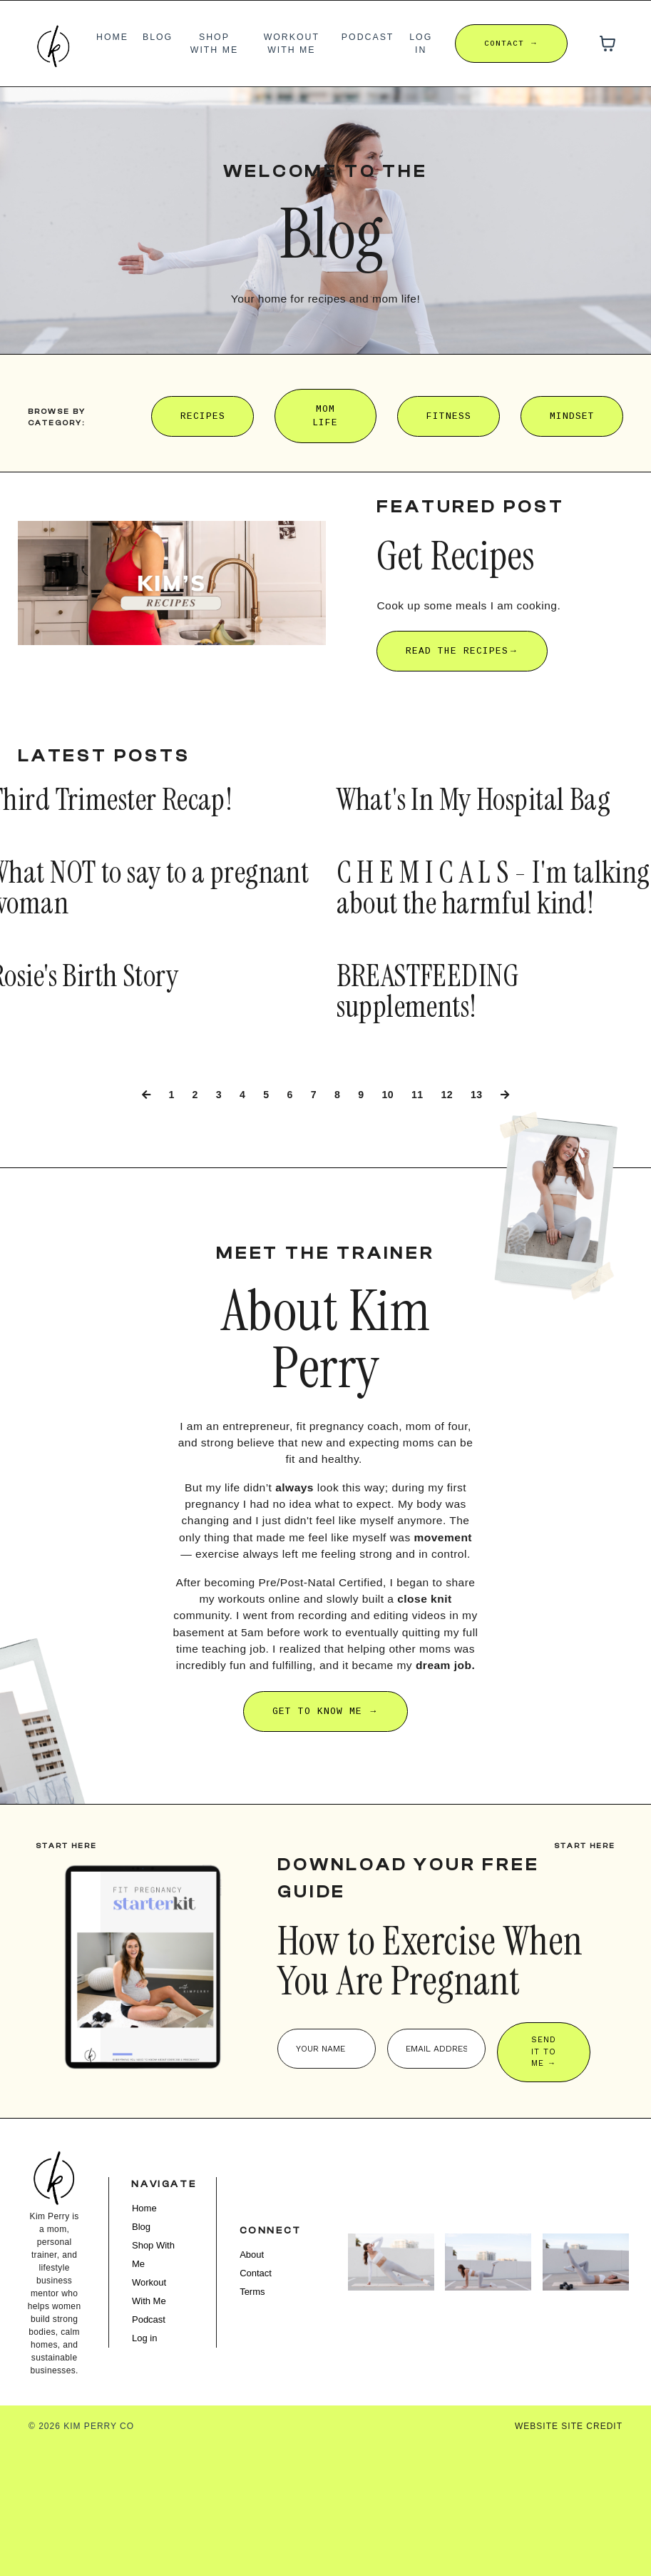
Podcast (367, 36)
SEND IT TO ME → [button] (547, 2171)
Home (112, 36)
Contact (261, 2396)
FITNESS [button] (448, 416)
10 (389, 1148)
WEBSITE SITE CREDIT (568, 2555)
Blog (158, 36)
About (257, 2378)
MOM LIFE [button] (325, 416)
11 (420, 1148)
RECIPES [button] (202, 416)
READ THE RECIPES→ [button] (462, 651)
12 (451, 1148)
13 (482, 1148)
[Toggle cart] (607, 43)
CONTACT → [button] (511, 43)
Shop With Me (215, 43)
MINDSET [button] (572, 416)
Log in (421, 43)
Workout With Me (291, 43)
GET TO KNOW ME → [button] (325, 1810)
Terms (257, 2415)
